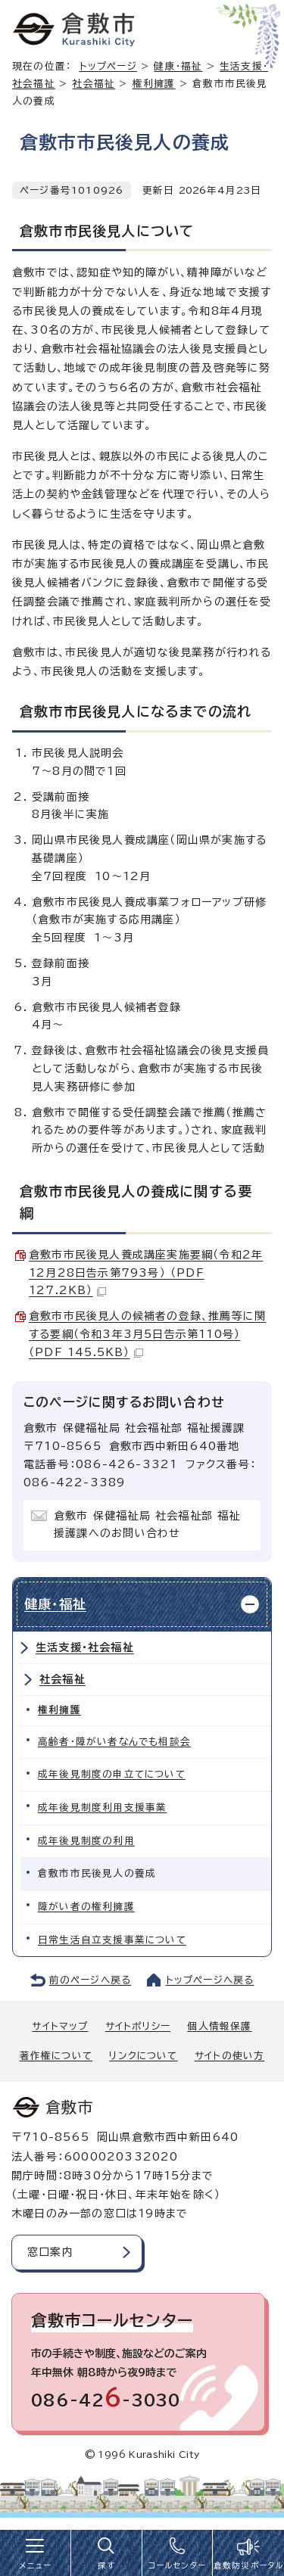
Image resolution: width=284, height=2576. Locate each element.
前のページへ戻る (90, 1980)
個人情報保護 (219, 2026)
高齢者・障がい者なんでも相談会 (114, 1742)
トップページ (108, 66)
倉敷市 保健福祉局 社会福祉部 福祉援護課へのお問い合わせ (147, 1524)
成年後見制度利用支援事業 (102, 1807)
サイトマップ (60, 2026)
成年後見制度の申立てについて (112, 1774)
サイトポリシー (137, 2026)
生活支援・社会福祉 (85, 1647)
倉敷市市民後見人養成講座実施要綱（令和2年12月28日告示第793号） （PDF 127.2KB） (146, 1272)
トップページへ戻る (210, 1980)
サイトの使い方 (229, 2056)
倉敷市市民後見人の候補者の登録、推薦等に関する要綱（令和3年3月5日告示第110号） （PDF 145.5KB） (147, 1334)
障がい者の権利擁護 (86, 1907)
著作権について (56, 2056)
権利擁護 (154, 84)
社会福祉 (93, 84)
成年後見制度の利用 (86, 1841)
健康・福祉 (178, 66)
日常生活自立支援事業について (112, 1940)
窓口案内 (50, 2252)
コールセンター (177, 2565)
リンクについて (143, 2056)
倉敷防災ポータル (249, 2565)
